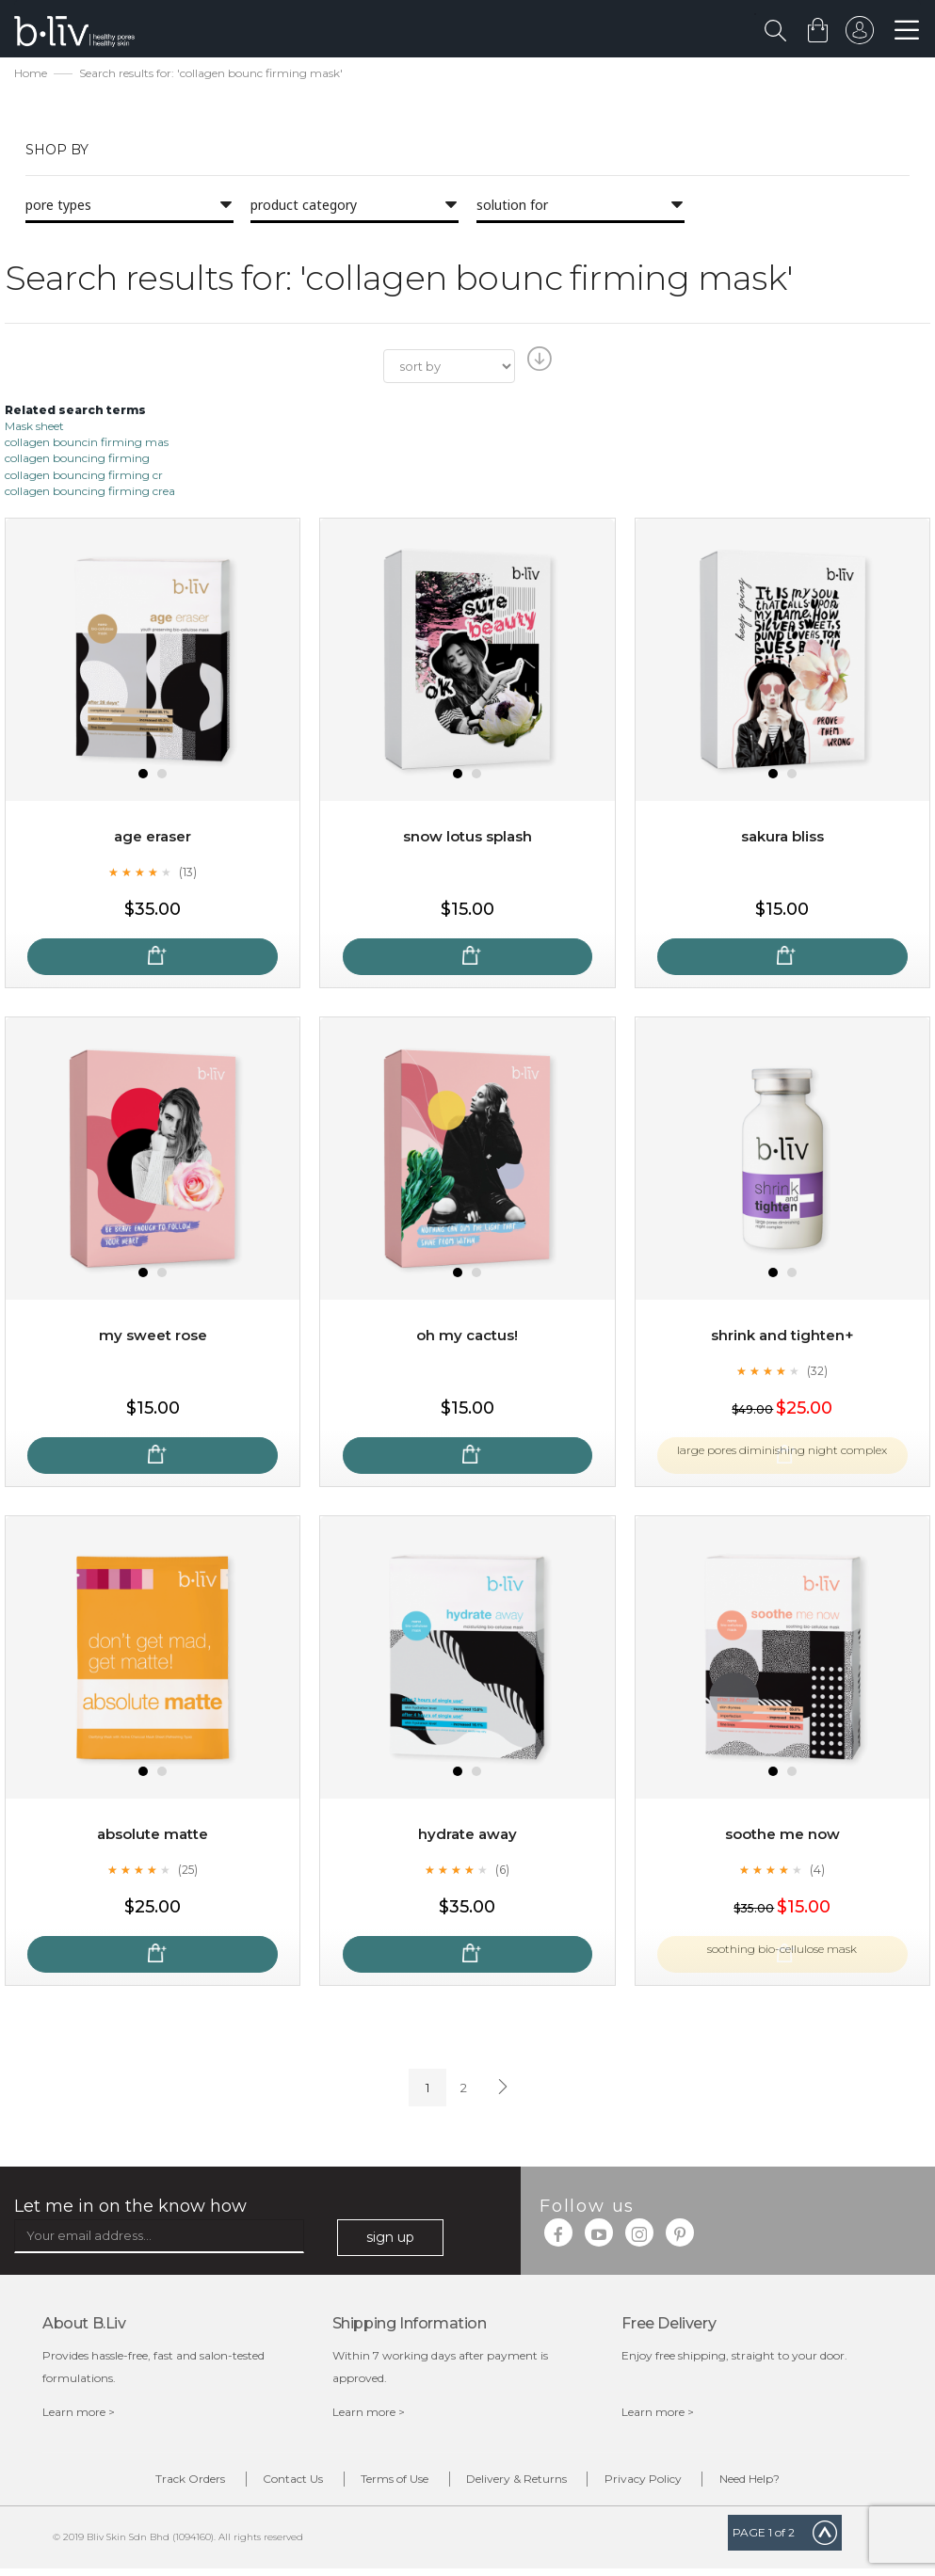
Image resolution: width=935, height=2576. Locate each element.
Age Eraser (152, 839)
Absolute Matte (152, 1837)
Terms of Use (384, 2484)
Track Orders (136, 2484)
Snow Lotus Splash (467, 839)
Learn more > (78, 2415)
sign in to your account (857, 35)
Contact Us (261, 2484)
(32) (817, 1372)
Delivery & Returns (527, 2484)
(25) (188, 1871)
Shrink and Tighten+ (782, 1338)
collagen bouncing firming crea (90, 493)
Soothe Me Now (782, 1837)
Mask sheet (34, 429)
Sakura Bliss (782, 839)
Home (30, 76)
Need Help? (804, 2484)
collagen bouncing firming (77, 461)
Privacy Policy (676, 2484)
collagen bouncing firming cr (84, 477)
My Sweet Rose (152, 1338)
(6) (502, 1871)
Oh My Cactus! (467, 1338)
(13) (188, 873)
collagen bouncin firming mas (87, 445)
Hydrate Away (467, 1837)
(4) (817, 1871)
